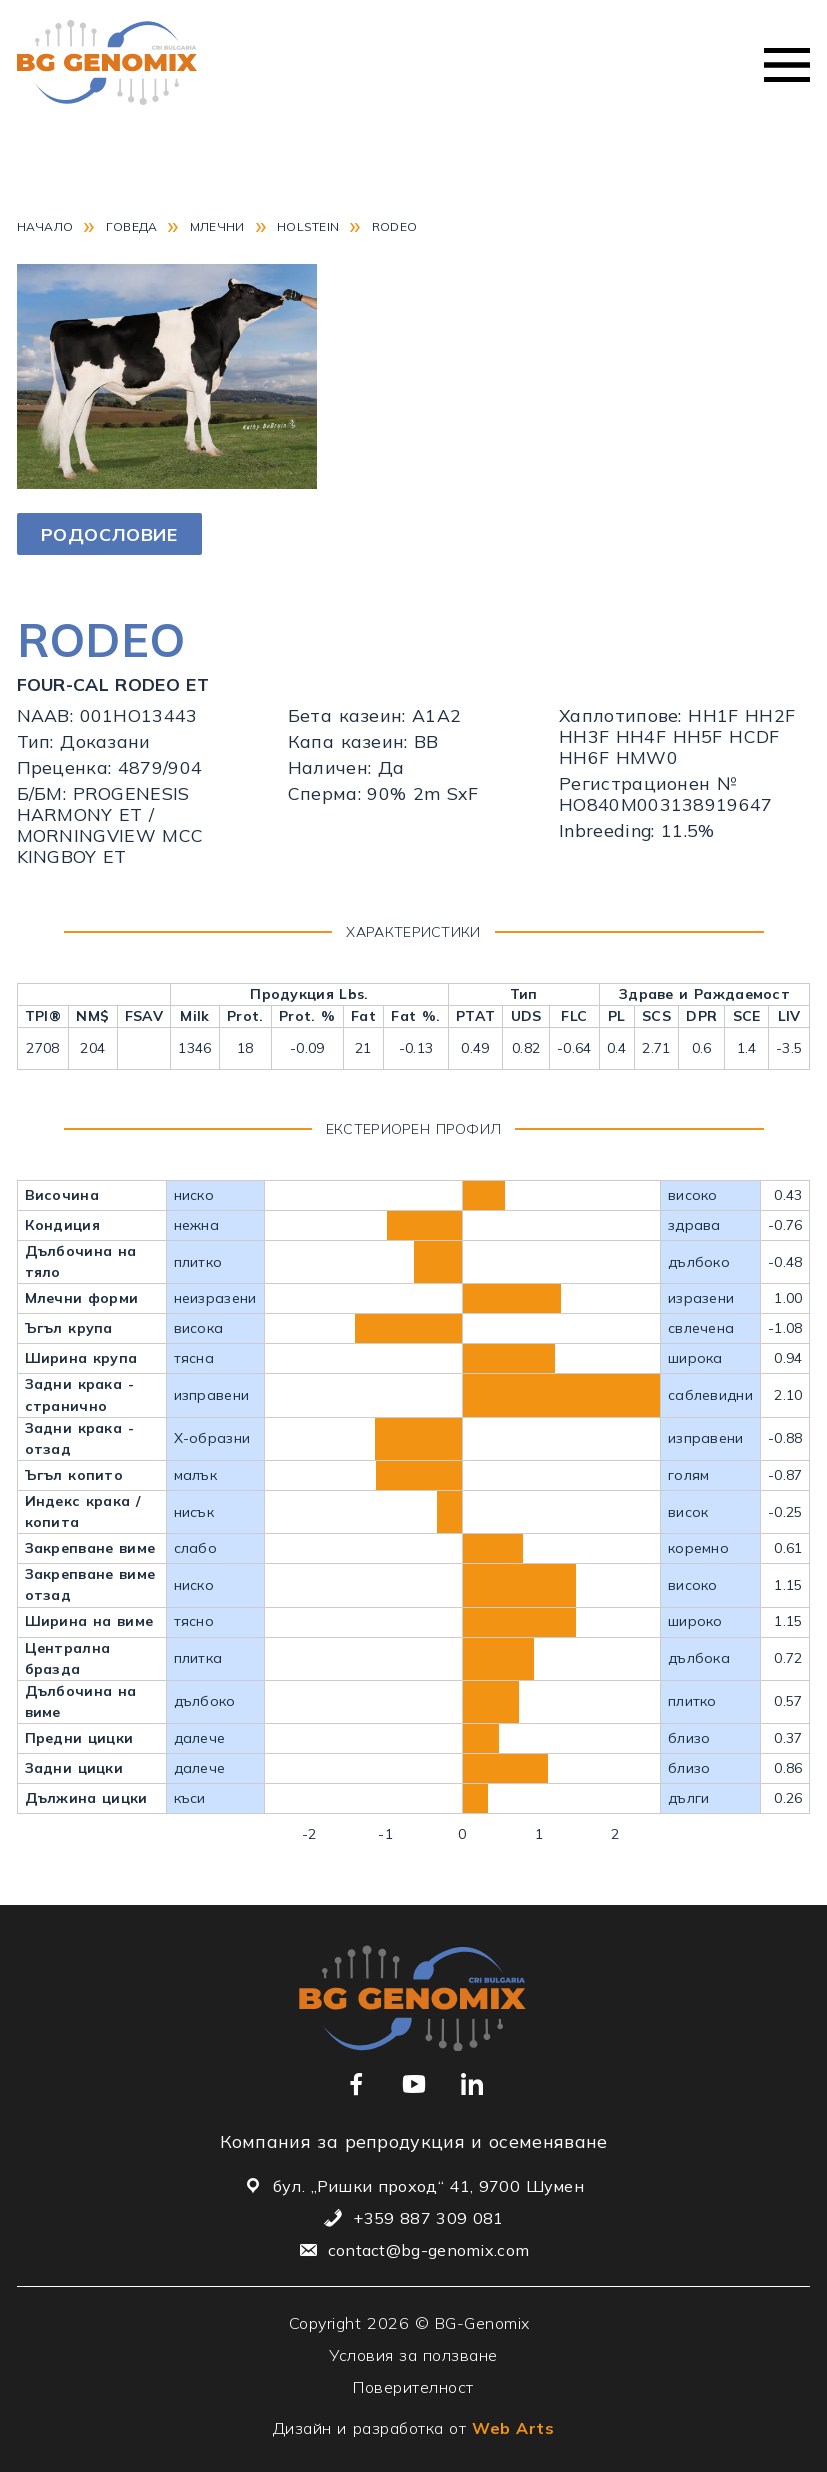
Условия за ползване (413, 2355)
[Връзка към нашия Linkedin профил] (472, 2084)
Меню (787, 65)
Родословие (109, 534)
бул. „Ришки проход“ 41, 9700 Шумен (428, 2186)
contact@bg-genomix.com (429, 2250)
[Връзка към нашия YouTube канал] (414, 2084)
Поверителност (413, 2387)
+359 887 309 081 (428, 2218)
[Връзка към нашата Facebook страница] (356, 2084)
